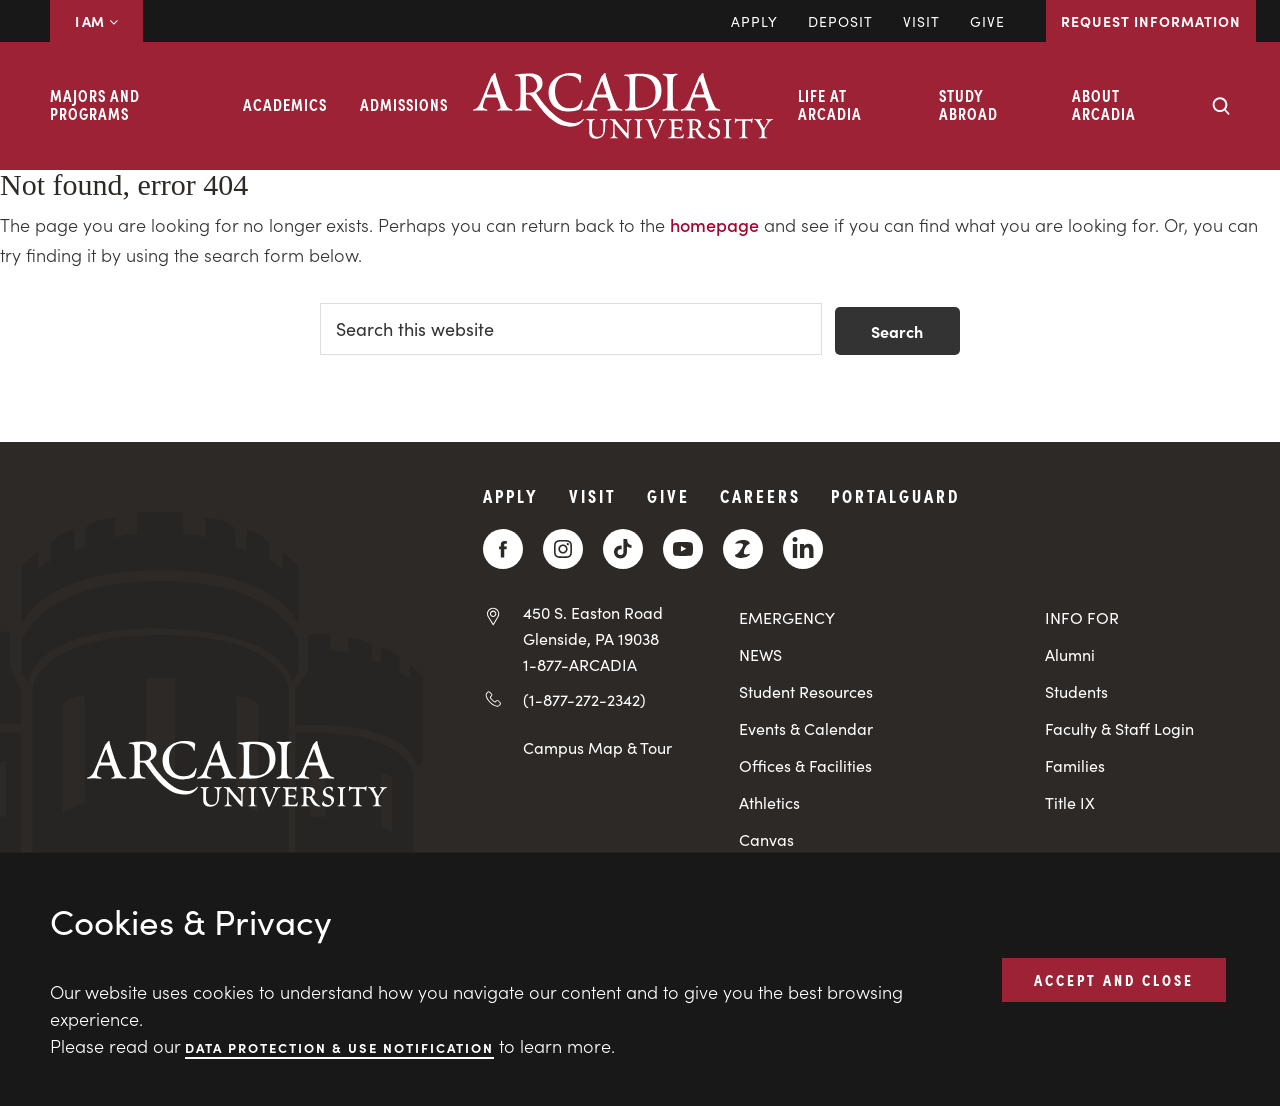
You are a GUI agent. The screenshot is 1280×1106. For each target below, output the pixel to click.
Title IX (1070, 802)
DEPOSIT (840, 21)
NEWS (760, 654)
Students (1076, 691)
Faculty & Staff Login (1119, 728)
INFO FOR (1082, 617)
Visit (921, 21)
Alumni (1070, 654)
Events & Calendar (806, 728)
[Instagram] (563, 549)
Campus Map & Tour (597, 747)
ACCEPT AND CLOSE (1114, 979)
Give (987, 21)
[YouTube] (683, 549)
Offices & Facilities (805, 765)
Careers (760, 495)
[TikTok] (623, 549)
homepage (714, 224)
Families (1075, 765)
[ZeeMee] (743, 549)
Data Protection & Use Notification (339, 1046)
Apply (754, 21)
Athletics (769, 802)
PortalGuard (895, 495)
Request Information (1151, 21)
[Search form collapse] (1221, 106)
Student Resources (806, 691)
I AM (96, 21)
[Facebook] (503, 549)
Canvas (766, 839)
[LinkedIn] (803, 549)
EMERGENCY (787, 617)
